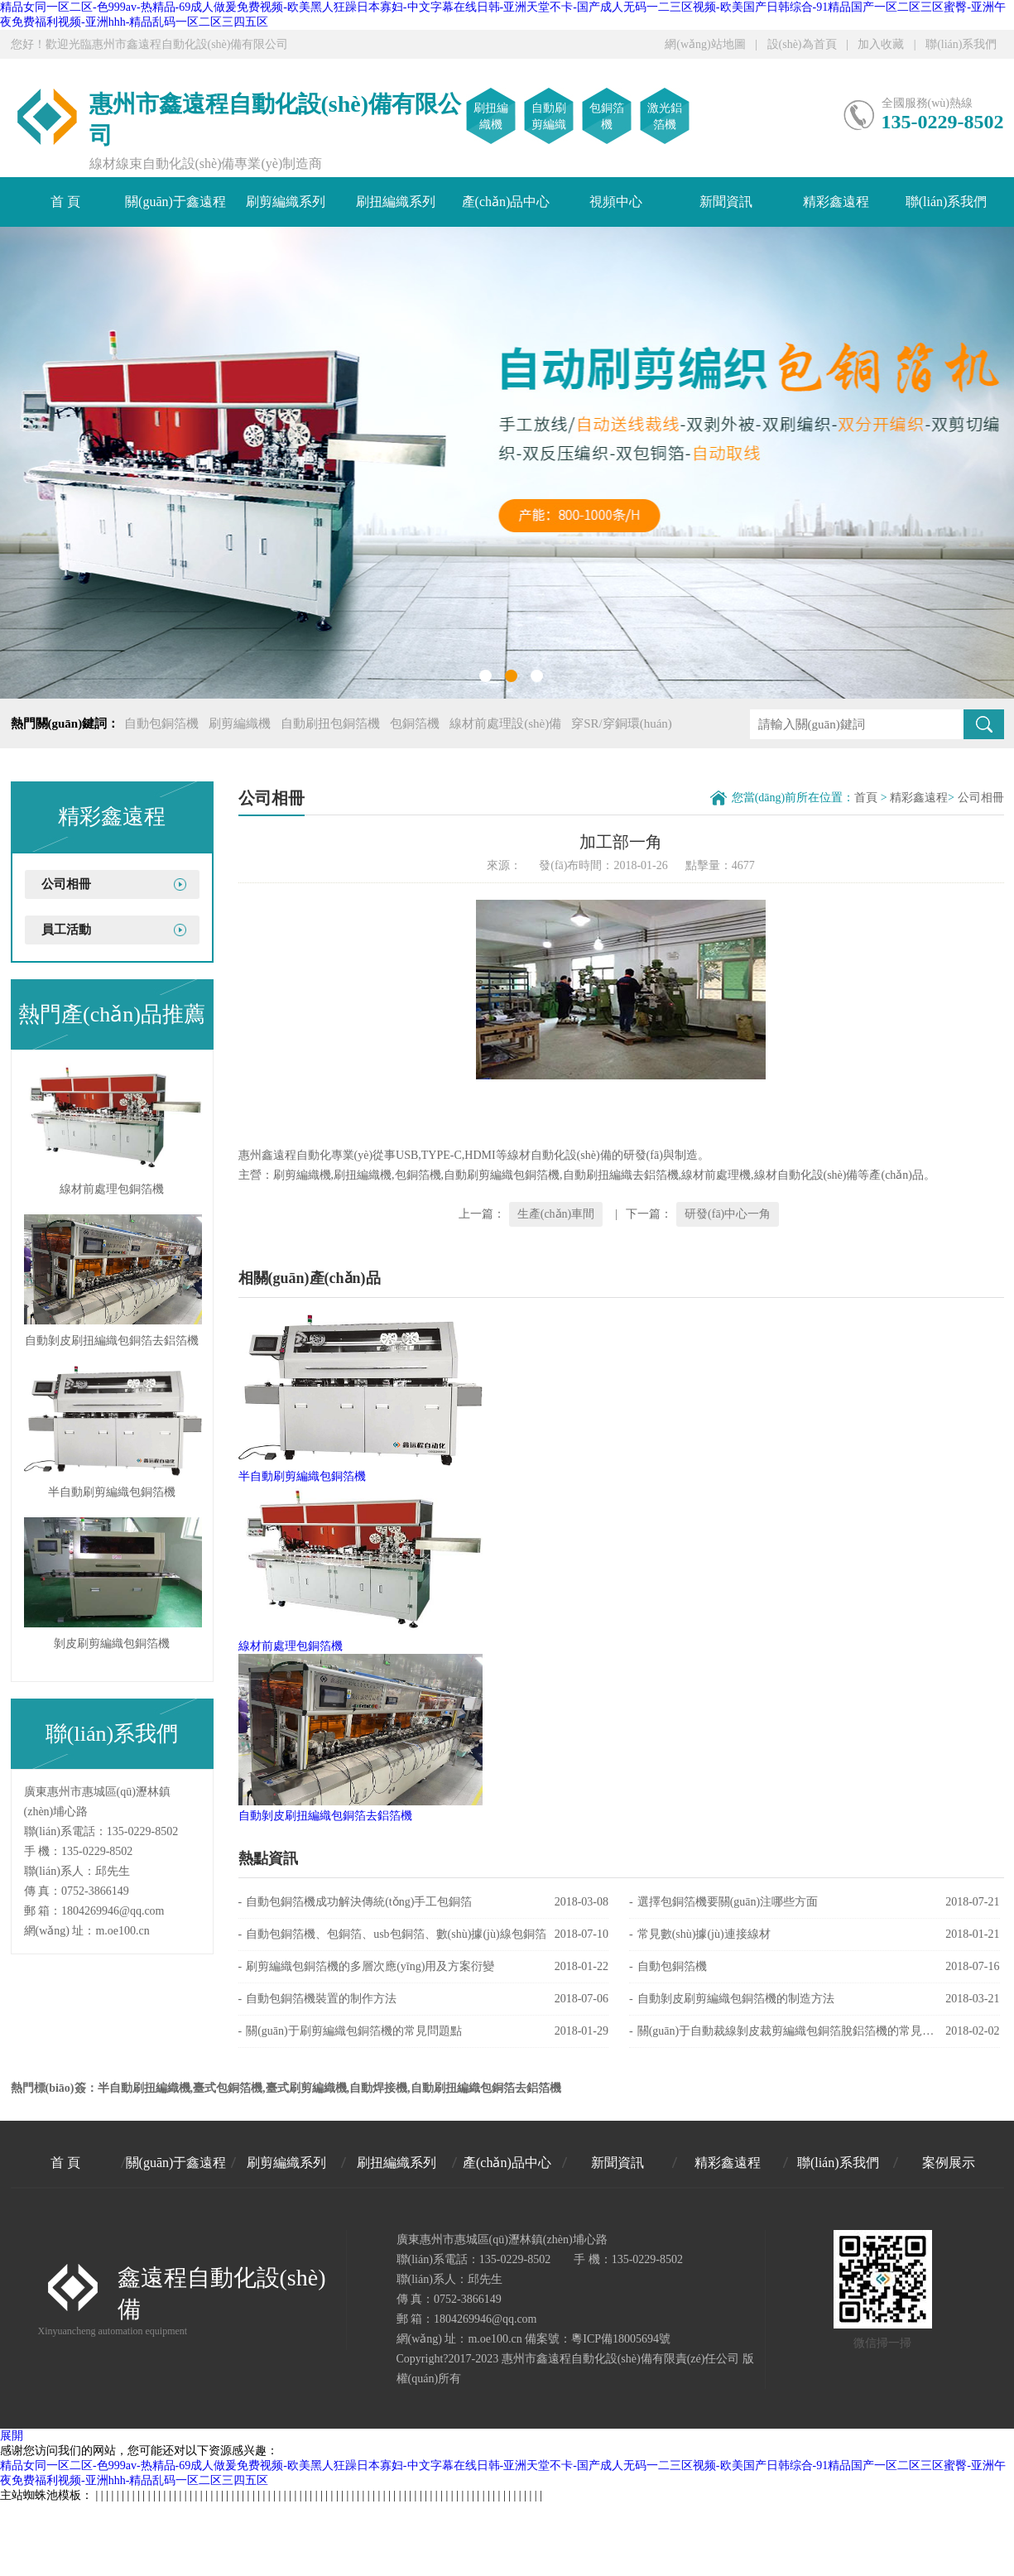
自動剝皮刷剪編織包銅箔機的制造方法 (814, 1999)
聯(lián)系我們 (961, 44)
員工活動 (66, 929)
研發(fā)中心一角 (728, 1214)
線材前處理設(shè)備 (505, 723)
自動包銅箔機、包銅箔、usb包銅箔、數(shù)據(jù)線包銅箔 (423, 1934)
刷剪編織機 (240, 723)
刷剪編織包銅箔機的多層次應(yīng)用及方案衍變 (423, 1966)
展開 (11, 2435)
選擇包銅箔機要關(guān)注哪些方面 (814, 1902)
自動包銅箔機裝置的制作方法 (423, 1999)
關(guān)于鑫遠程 (175, 202)
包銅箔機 (415, 723)
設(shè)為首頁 (802, 44)
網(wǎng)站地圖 (705, 44)
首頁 (865, 797)
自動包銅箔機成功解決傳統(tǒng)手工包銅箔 (423, 1902)
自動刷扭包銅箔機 (330, 723)
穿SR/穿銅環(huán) (621, 723)
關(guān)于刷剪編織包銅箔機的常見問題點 (423, 2031)
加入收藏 (881, 44)
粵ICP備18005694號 (620, 2339)
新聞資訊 (725, 202)
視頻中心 (615, 202)
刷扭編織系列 (395, 202)
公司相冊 (66, 884)
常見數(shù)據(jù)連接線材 (814, 1934)
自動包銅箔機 (161, 723)
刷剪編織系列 (285, 202)
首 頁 (65, 202)
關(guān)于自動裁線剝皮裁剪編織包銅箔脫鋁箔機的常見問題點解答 (814, 2031)
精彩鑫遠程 (836, 202)
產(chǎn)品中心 (506, 202)
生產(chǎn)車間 (556, 1214)
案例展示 (948, 2162)
